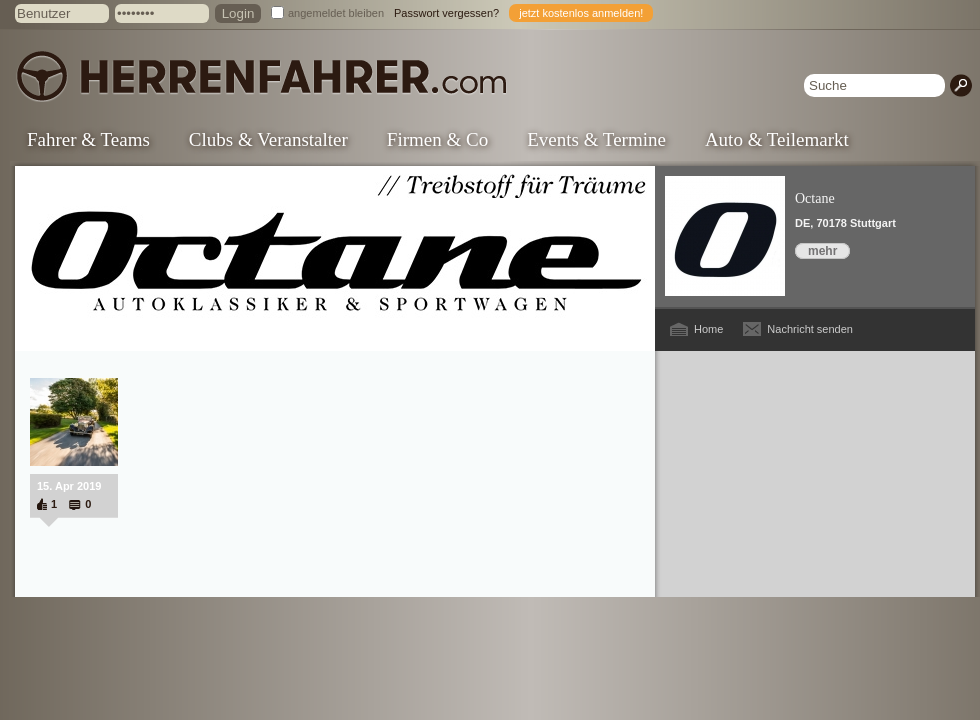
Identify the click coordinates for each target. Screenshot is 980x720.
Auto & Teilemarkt (777, 139)
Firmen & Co (437, 139)
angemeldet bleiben (336, 13)
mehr (822, 251)
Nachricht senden (810, 329)
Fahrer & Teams (88, 139)
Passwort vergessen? (446, 13)
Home (708, 329)
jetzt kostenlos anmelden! (581, 13)
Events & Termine (596, 139)
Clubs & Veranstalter (268, 139)
